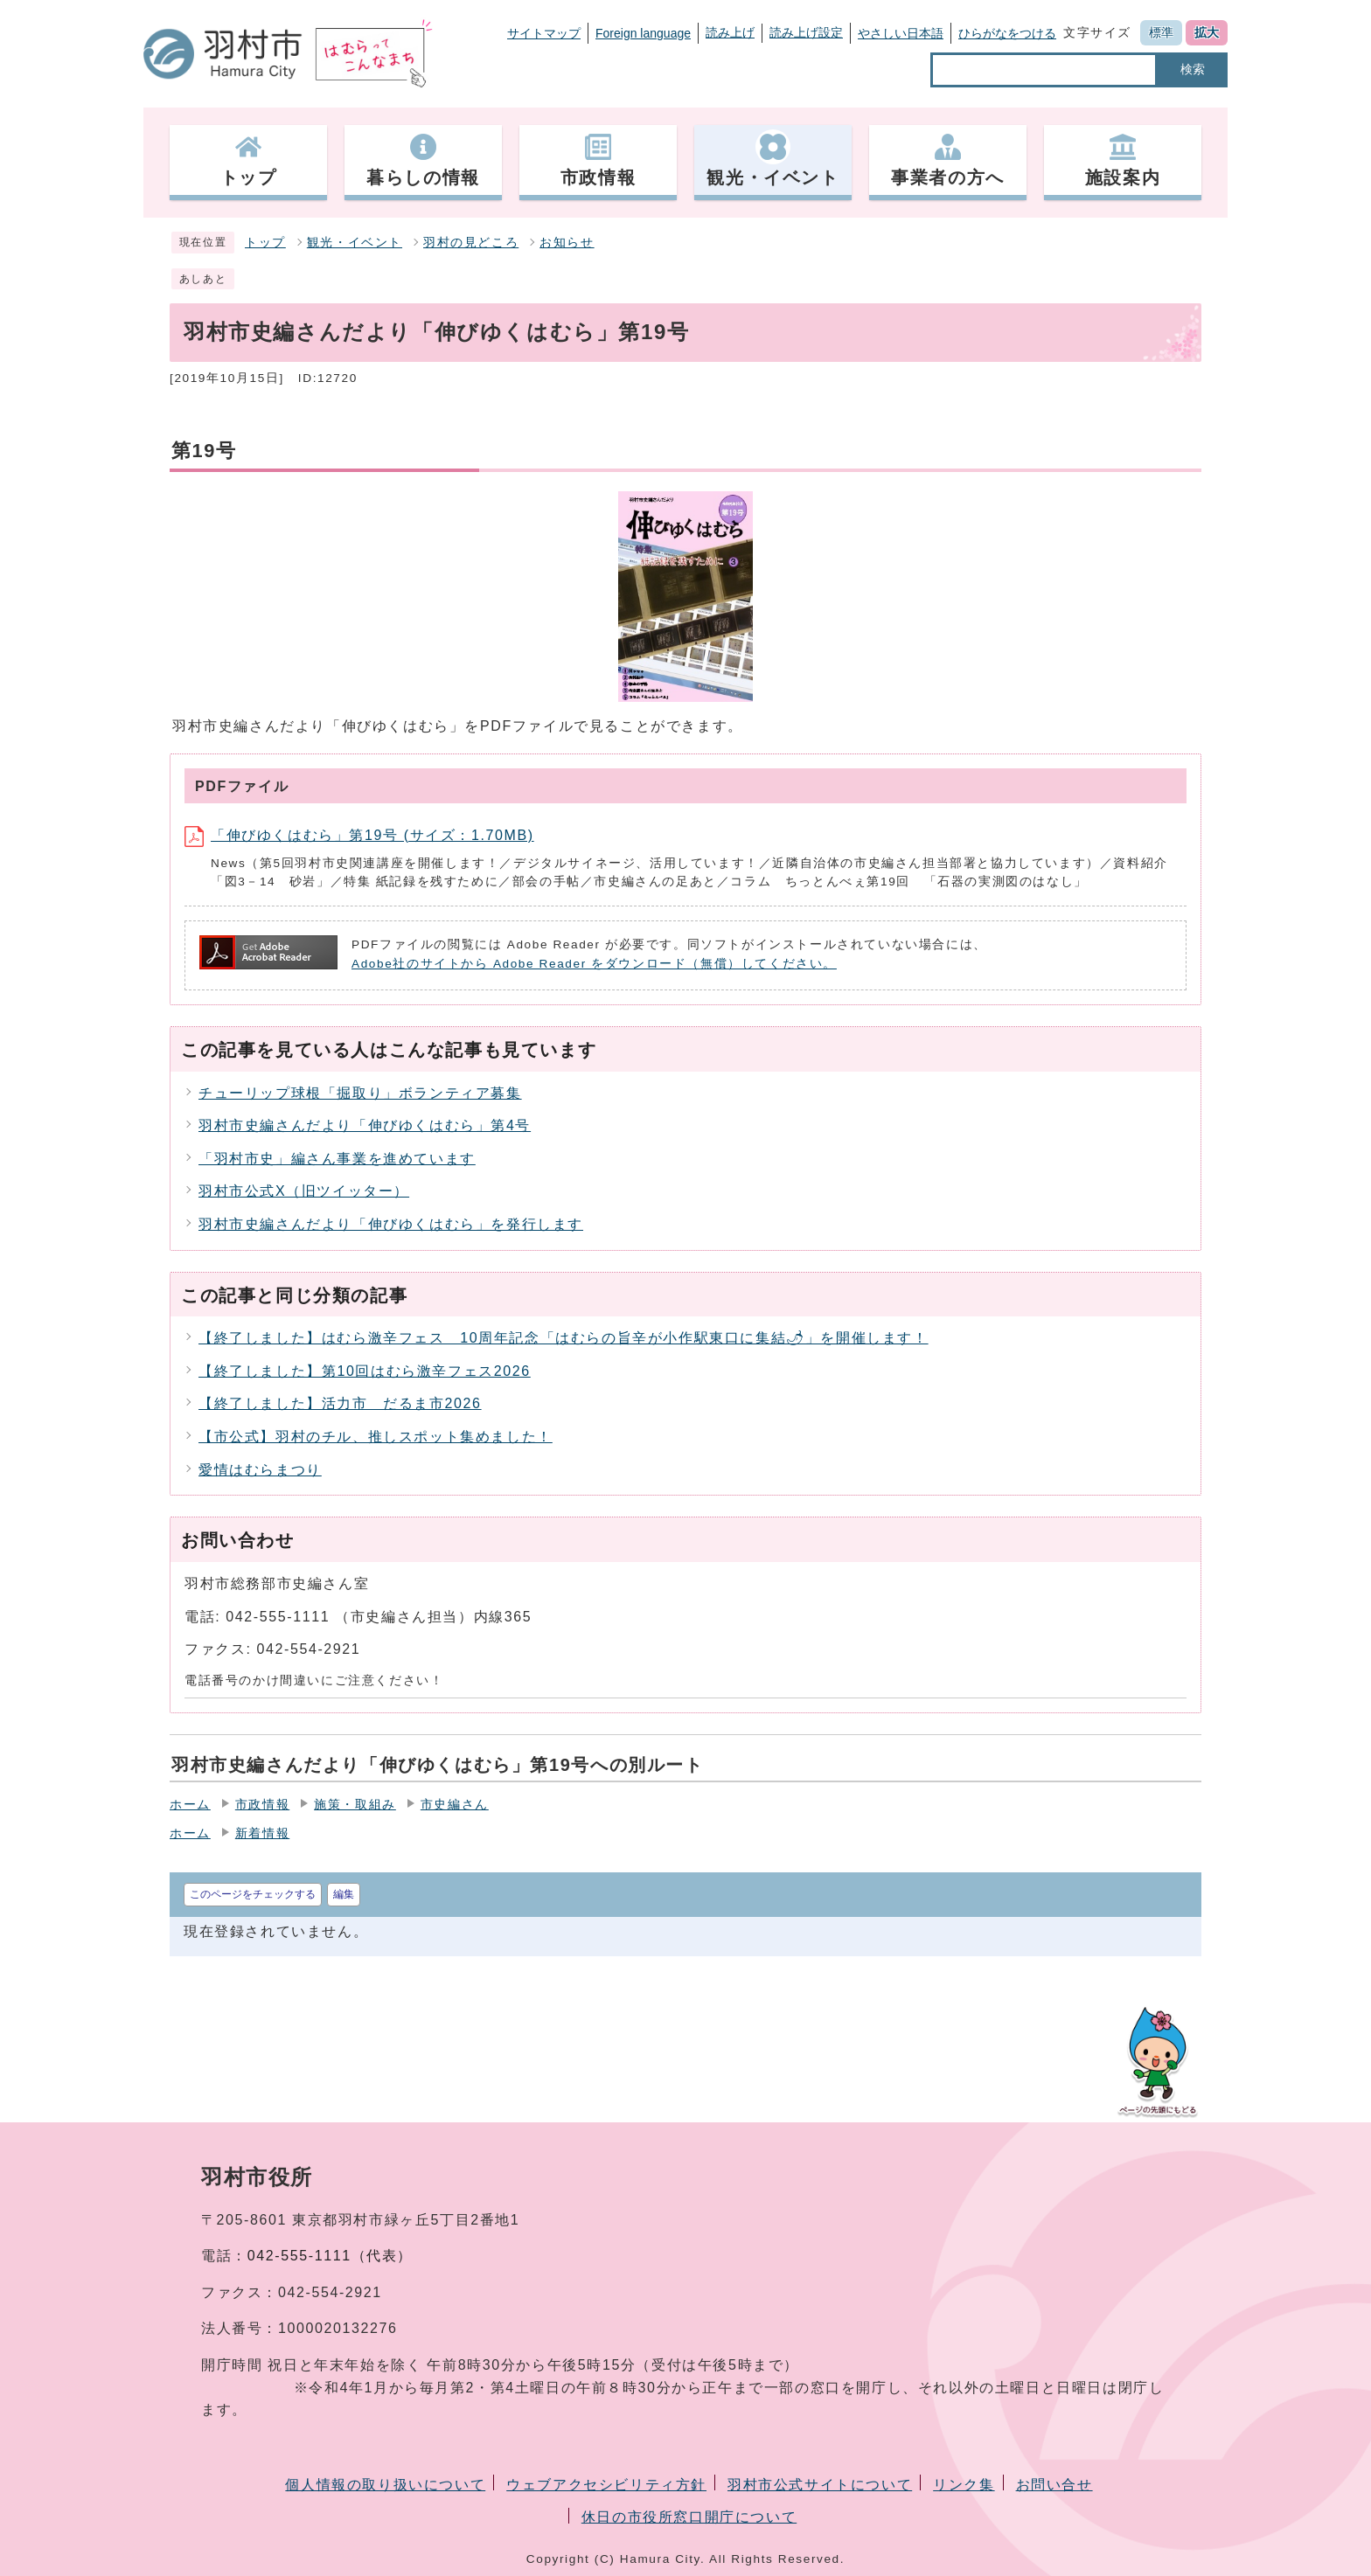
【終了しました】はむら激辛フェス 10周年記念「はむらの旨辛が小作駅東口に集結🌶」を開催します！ (563, 1337)
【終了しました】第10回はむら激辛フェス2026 (364, 1371)
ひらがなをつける (1007, 33)
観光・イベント (354, 242)
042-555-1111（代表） (330, 2255)
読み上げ (730, 32)
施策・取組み (355, 1804)
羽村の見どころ (470, 242)
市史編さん (455, 1804)
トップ (265, 242)
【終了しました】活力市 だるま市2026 (340, 1403)
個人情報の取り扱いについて (385, 2484)
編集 (343, 1894)
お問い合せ (1054, 2484)
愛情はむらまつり (260, 1469)
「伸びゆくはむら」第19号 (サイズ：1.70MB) (359, 835)
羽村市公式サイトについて (819, 2484)
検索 (1192, 69)
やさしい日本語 (900, 33)
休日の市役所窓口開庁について (689, 2517)
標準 (1161, 32)
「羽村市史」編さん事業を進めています (337, 1158)
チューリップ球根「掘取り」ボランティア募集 (360, 1093)
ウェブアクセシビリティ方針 (606, 2484)
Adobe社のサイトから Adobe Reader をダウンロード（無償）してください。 (594, 963)
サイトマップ (544, 33)
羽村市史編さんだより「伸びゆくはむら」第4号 (364, 1125)
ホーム (190, 1804)
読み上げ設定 (806, 32)
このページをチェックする (253, 1894)
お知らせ (566, 242)
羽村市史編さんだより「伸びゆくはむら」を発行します (390, 1224)
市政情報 (262, 1804)
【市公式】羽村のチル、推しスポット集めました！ (375, 1436)
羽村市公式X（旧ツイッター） (303, 1191)
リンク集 (963, 2484)
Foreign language (643, 33)
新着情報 (262, 1833)
